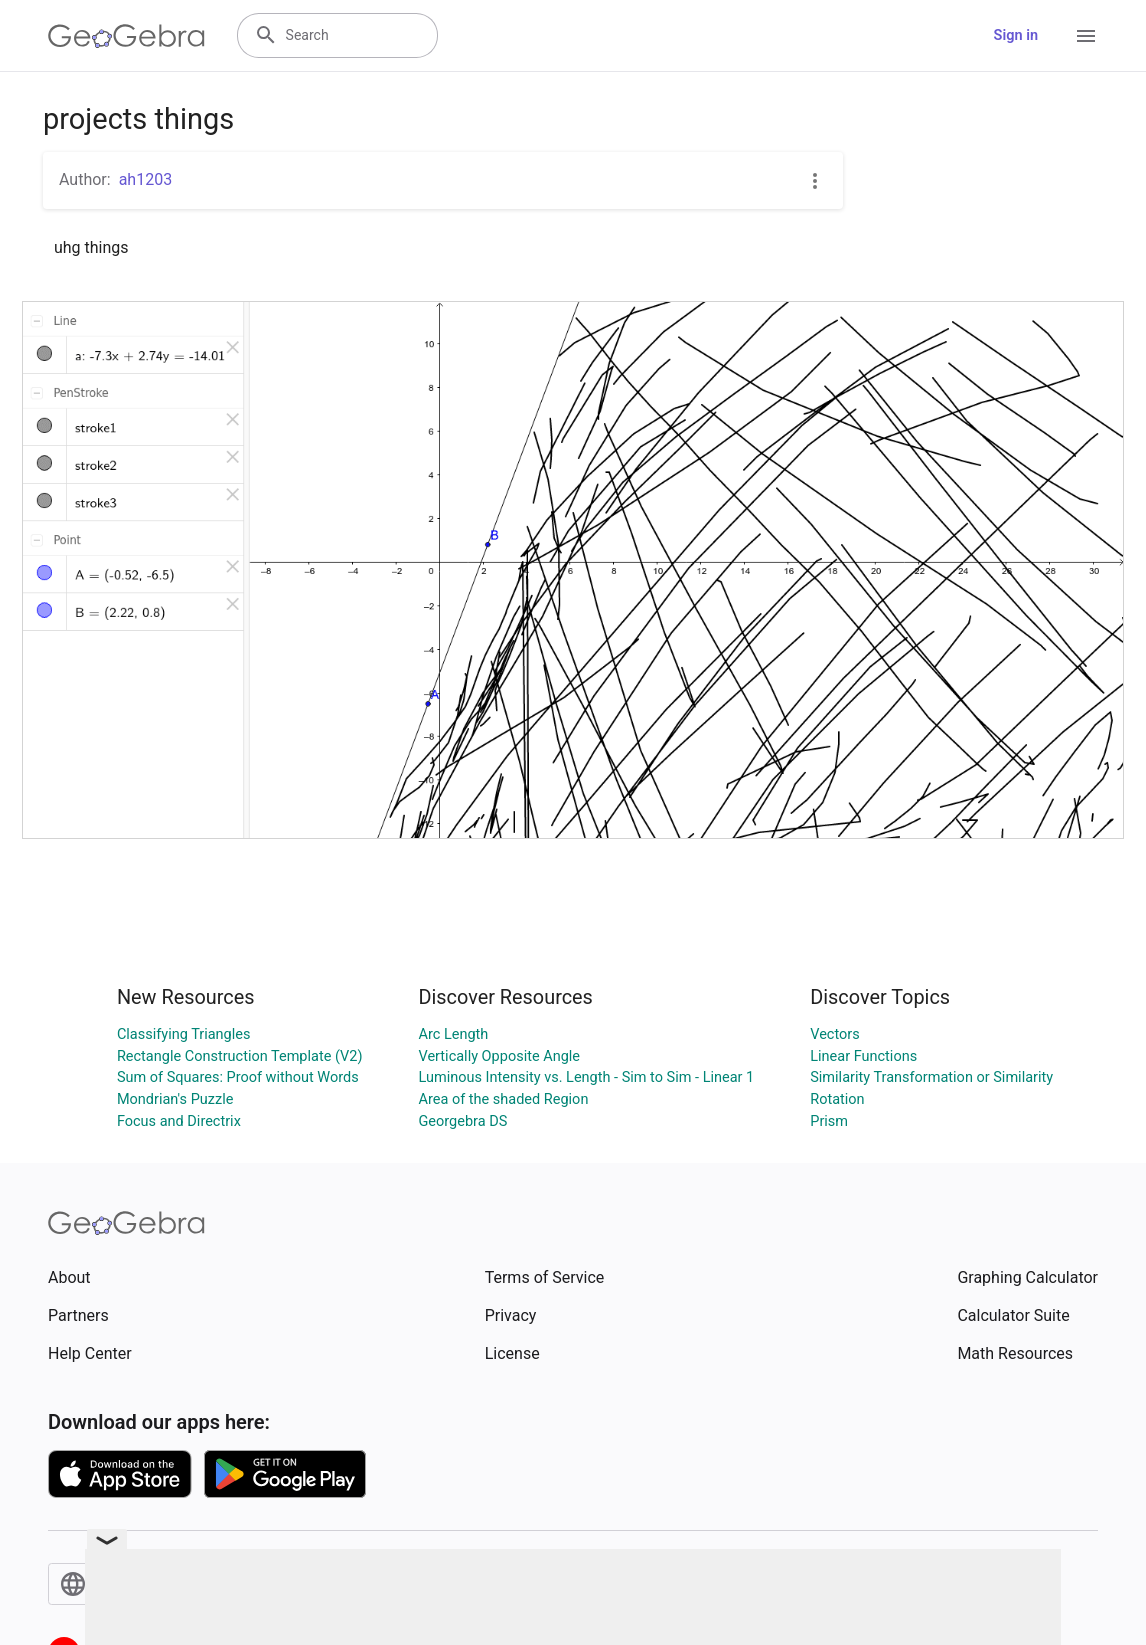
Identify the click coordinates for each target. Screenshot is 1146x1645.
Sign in (1016, 35)
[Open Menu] (1086, 36)
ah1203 (145, 179)
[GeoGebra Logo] (126, 36)
